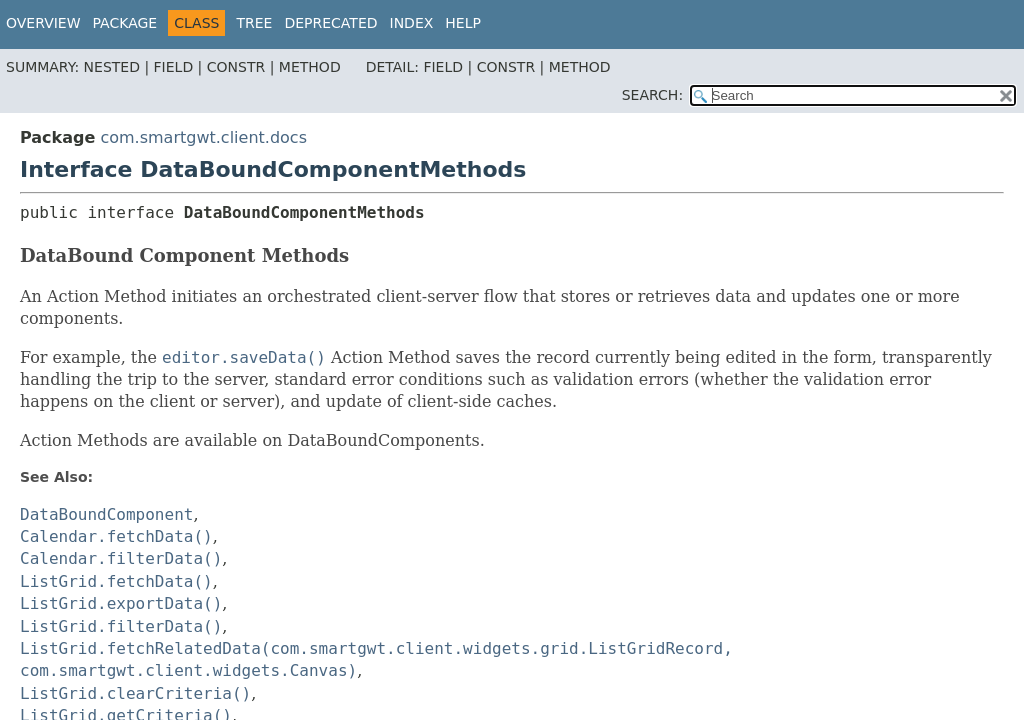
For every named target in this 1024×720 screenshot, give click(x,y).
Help (463, 23)
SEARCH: (652, 95)
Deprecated (330, 23)
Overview (43, 23)
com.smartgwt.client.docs (203, 137)
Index (412, 23)
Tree (254, 23)
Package (125, 23)
